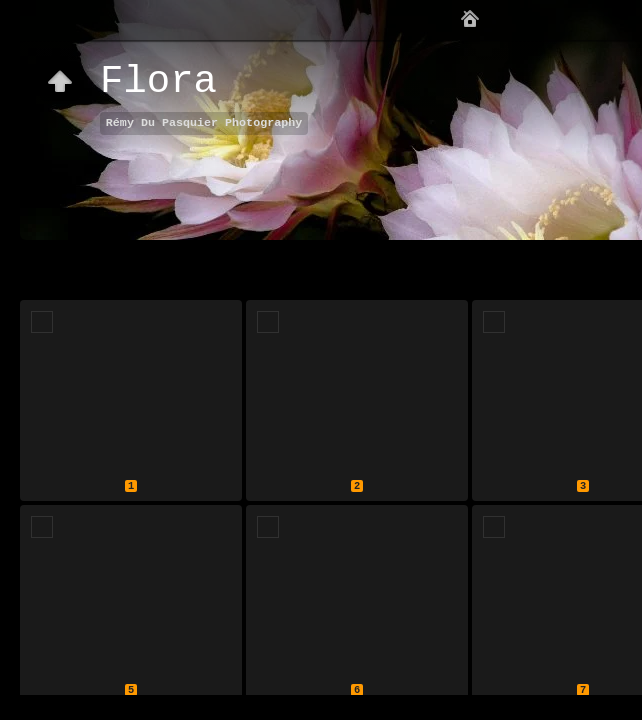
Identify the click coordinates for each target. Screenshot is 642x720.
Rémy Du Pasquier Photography (204, 123)
